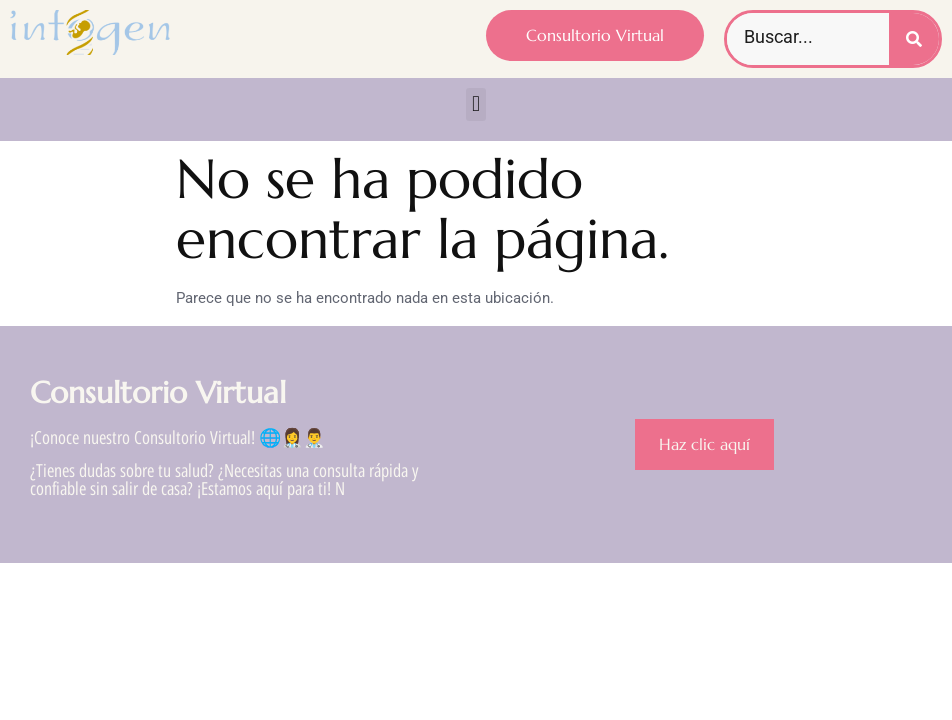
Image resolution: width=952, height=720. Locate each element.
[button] (475, 104)
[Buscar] (914, 39)
